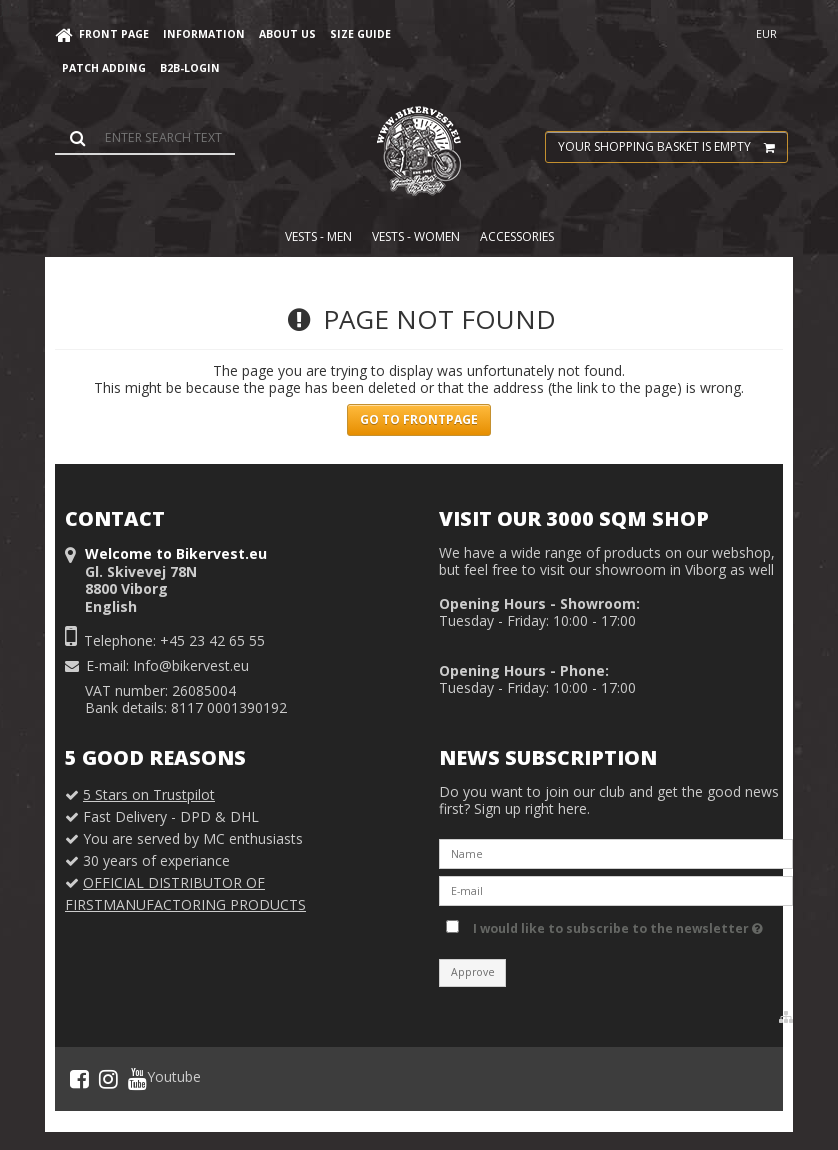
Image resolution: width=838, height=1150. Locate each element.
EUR (766, 34)
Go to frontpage (419, 419)
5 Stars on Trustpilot (149, 794)
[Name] (616, 852)
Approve (473, 972)
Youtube (164, 1079)
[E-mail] (616, 889)
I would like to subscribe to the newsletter (618, 925)
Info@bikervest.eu (191, 665)
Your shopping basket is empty (672, 147)
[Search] (145, 137)
